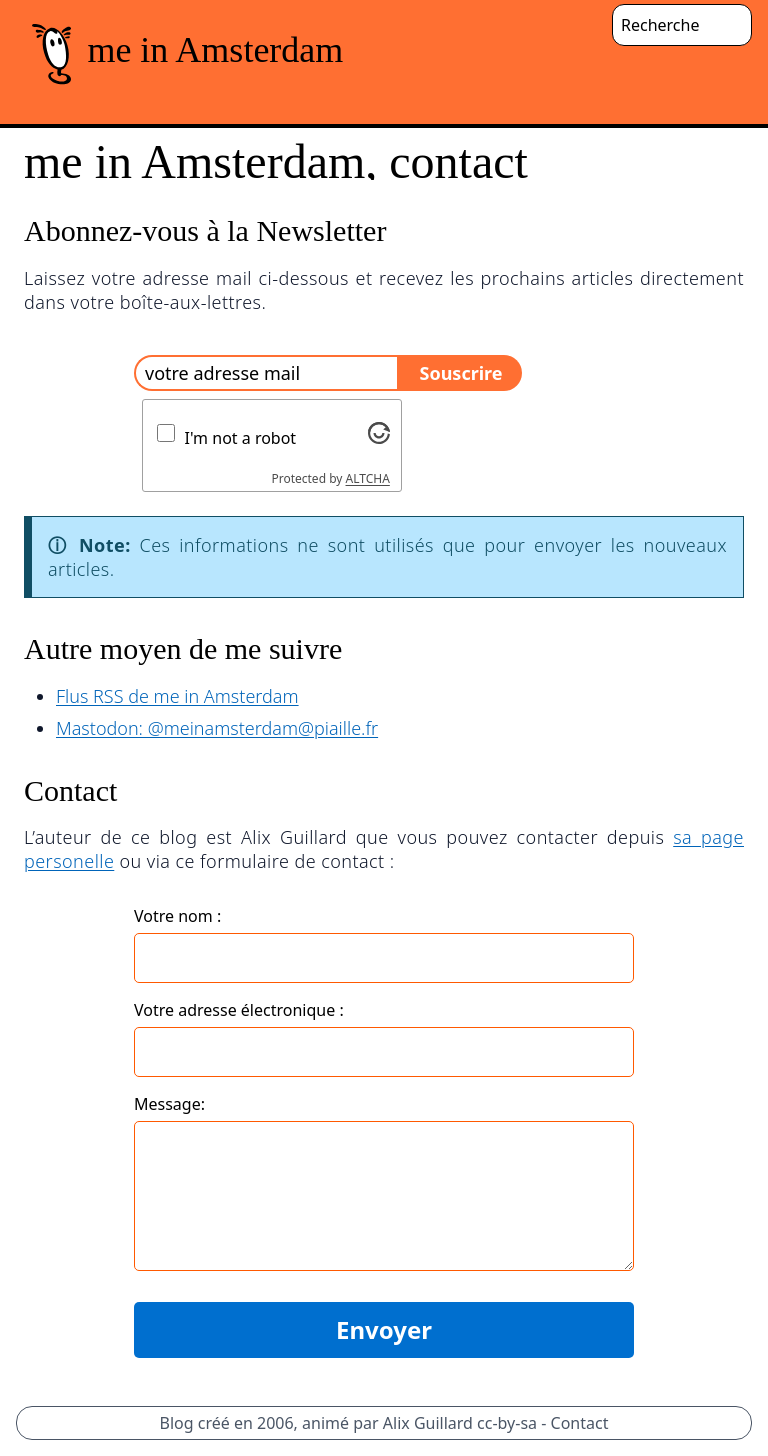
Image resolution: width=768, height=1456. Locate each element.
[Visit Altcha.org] (379, 433)
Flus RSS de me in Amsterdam (177, 696)
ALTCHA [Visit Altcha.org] (368, 478)
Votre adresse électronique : (239, 1010)
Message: (169, 1104)
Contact (580, 1423)
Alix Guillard (428, 1423)
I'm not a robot (241, 438)
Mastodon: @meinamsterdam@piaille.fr (217, 728)
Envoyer (384, 1329)
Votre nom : (177, 916)
